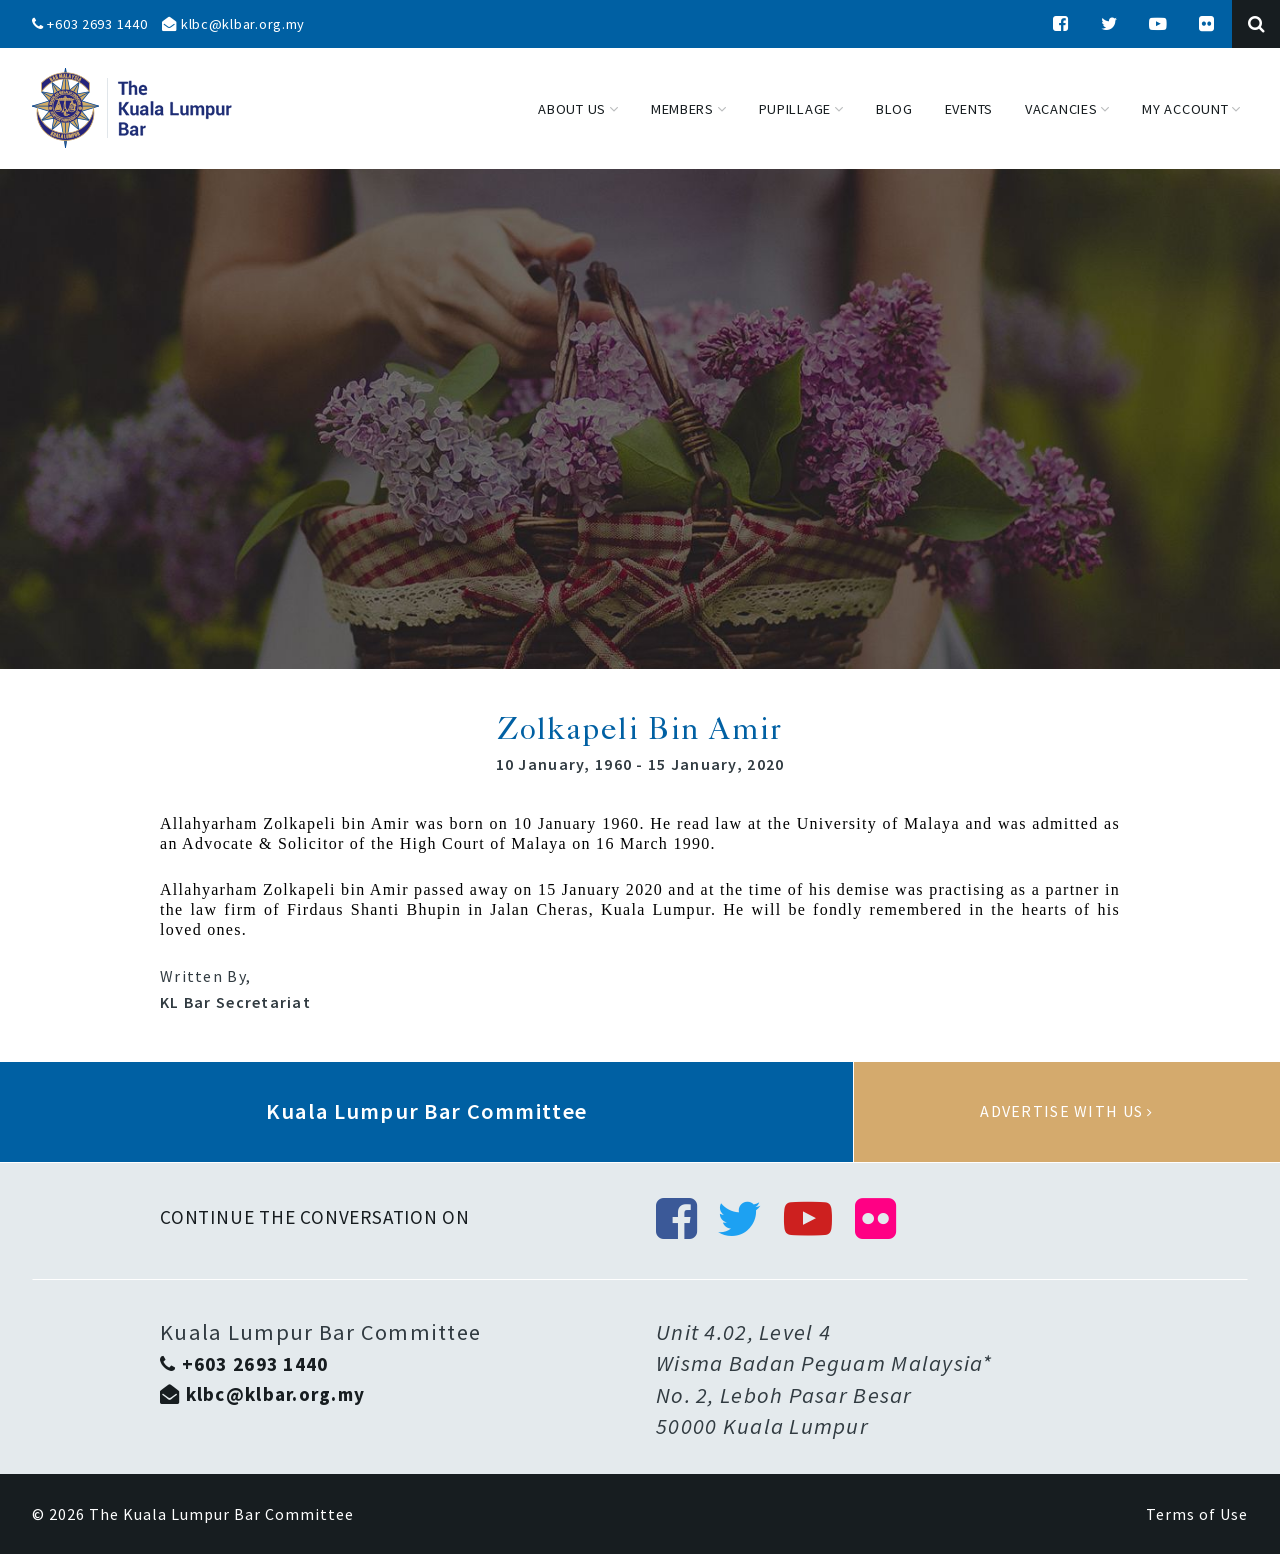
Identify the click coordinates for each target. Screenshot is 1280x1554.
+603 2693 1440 (90, 24)
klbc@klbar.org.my (233, 24)
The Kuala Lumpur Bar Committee (221, 1514)
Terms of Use (1197, 1514)
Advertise (1067, 1112)
